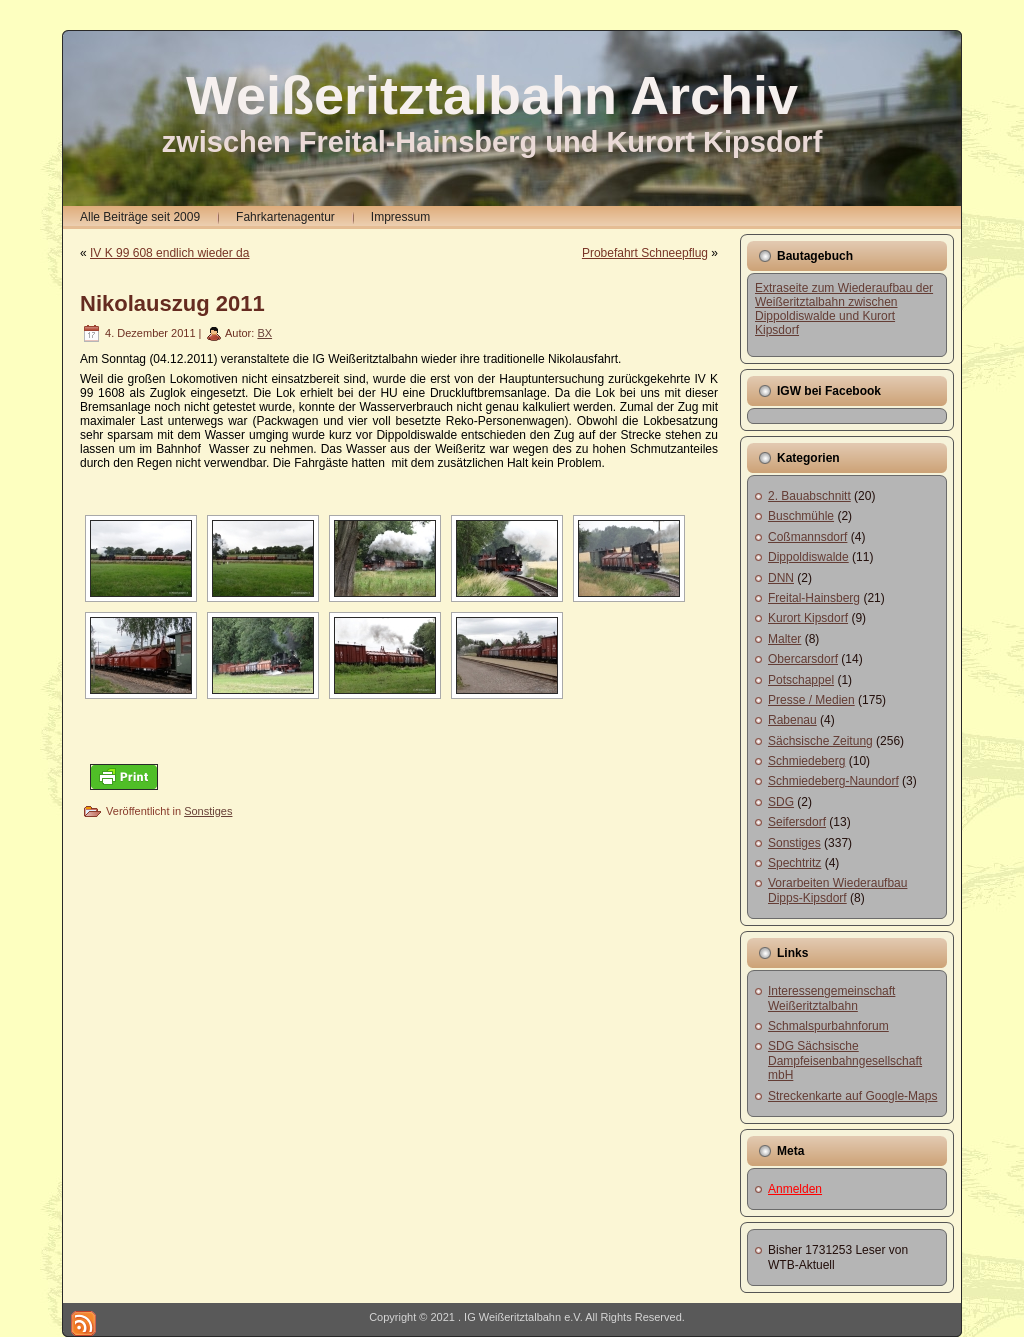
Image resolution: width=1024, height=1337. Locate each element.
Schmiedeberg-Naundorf (833, 781)
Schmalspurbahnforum (828, 1026)
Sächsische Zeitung (820, 741)
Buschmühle (801, 516)
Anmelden (795, 1189)
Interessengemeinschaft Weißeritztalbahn (831, 998)
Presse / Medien (811, 700)
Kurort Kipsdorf (808, 618)
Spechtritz (794, 863)
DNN (781, 578)
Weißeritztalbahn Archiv (492, 95)
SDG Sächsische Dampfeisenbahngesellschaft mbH (845, 1060)
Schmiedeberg (806, 761)
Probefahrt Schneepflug (645, 253)
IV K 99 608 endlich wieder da (169, 253)
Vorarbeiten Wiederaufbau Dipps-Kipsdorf (837, 890)
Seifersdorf (797, 822)
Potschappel (801, 680)
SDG (781, 802)
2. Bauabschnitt (809, 496)
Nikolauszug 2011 (172, 303)
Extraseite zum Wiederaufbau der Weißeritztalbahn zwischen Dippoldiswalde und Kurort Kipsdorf (844, 309)
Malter (784, 639)
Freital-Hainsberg (814, 598)
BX (264, 333)
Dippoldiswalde (808, 557)
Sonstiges (208, 811)
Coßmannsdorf (807, 537)
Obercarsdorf (803, 659)
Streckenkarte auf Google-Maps (852, 1096)
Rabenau (792, 720)
